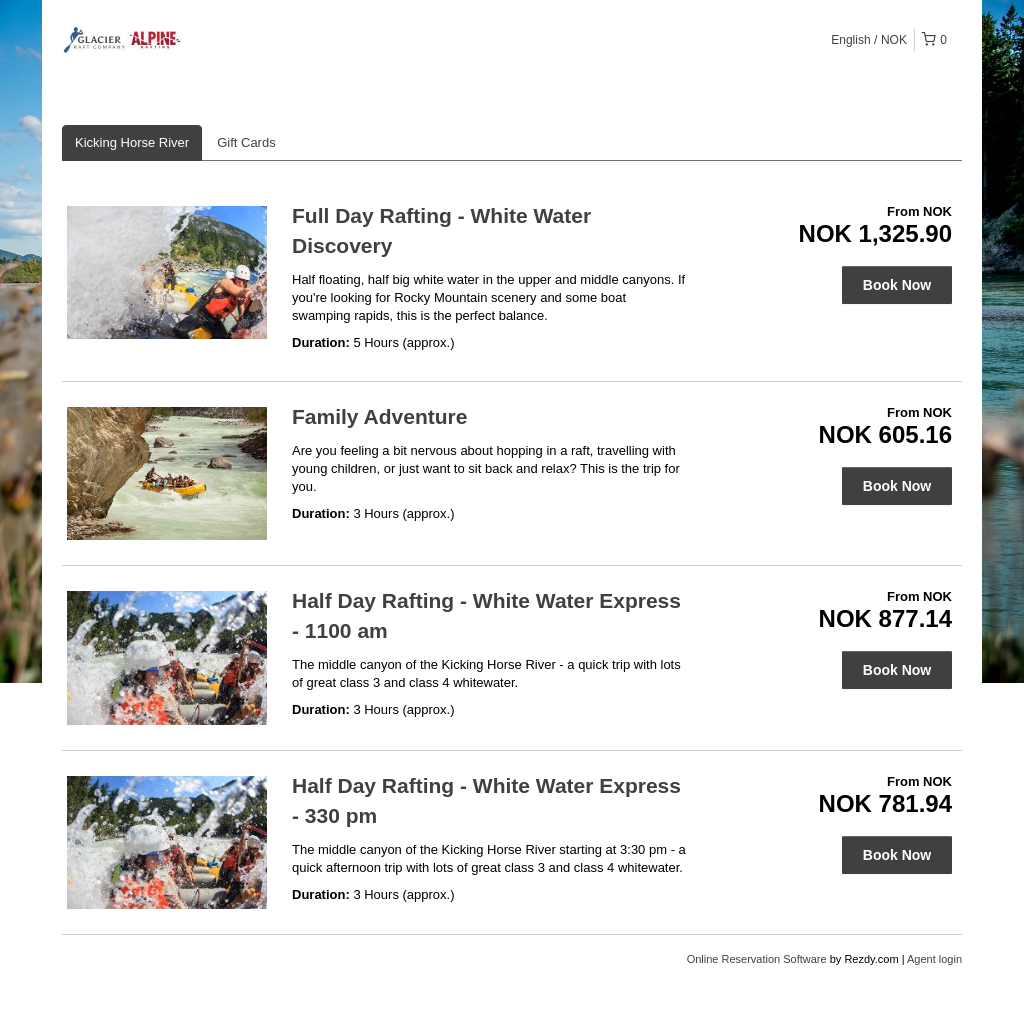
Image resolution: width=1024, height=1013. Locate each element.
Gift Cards (246, 142)
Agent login (934, 959)
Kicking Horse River (132, 142)
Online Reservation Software (757, 959)
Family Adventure (379, 416)
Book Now (897, 285)
